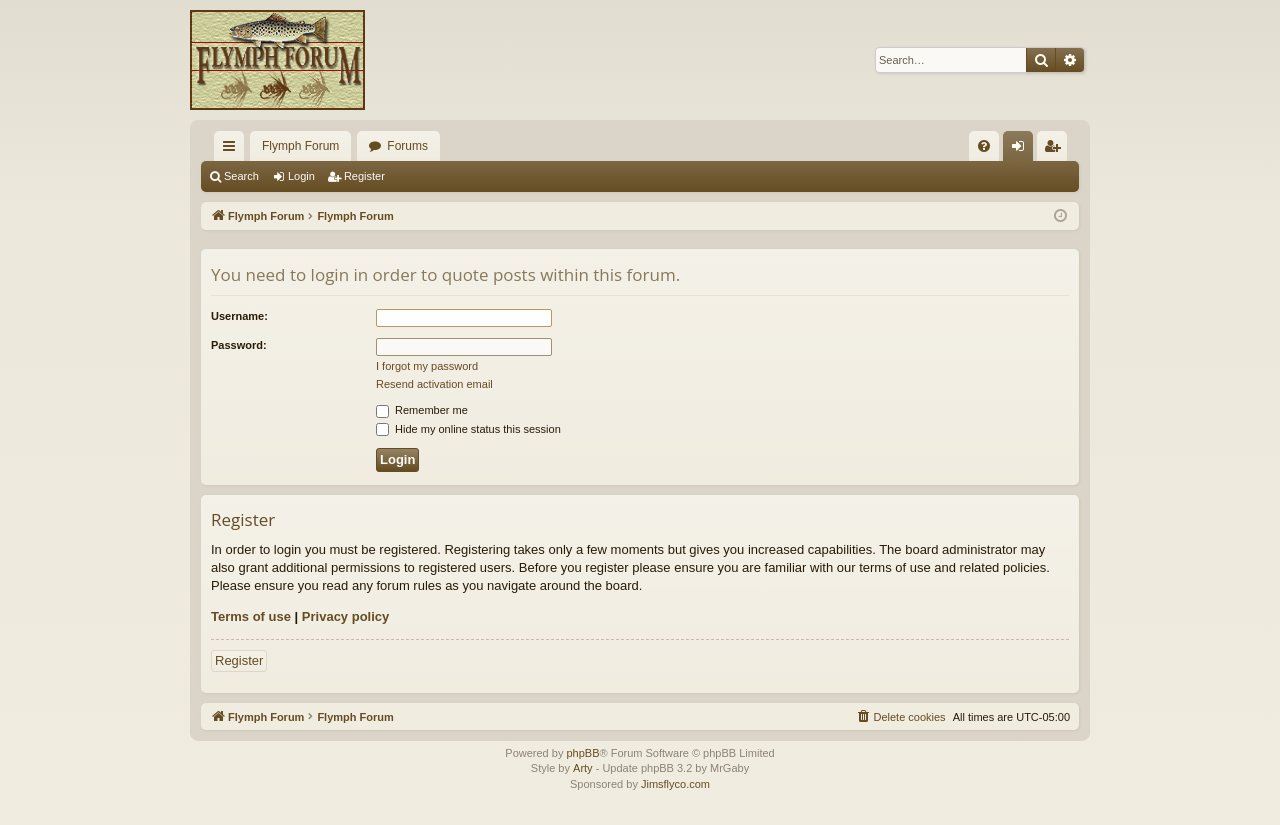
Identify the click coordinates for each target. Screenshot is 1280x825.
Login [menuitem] (1022, 150)
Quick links (233, 150)
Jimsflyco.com (675, 784)
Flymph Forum (300, 146)
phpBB (582, 753)
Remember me (422, 410)
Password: (239, 345)
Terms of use (251, 616)
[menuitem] (984, 146)
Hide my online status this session (468, 429)
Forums (407, 146)
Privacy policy (345, 616)
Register (364, 176)
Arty (583, 768)
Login (301, 176)
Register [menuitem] (1056, 150)
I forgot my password (427, 366)
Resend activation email (434, 384)
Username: (239, 316)
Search (241, 176)
